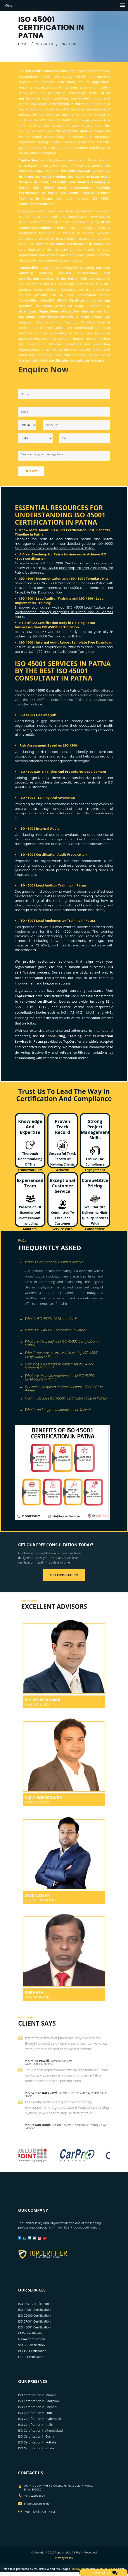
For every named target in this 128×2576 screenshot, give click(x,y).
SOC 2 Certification (31, 2345)
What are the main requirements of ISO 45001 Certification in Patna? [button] (57, 1376)
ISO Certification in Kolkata (37, 2442)
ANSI (108, 1012)
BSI (109, 1001)
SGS (19, 1007)
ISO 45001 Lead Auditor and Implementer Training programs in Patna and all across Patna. (64, 612)
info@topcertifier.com (38, 2504)
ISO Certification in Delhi (35, 2424)
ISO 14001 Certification (34, 2309)
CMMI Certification (31, 2333)
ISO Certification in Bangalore (39, 2401)
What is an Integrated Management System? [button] (55, 1410)
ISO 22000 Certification (34, 2315)
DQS (43, 1007)
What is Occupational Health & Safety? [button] (51, 1262)
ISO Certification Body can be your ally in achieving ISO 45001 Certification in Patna (64, 634)
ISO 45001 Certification (34, 2327)
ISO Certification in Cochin (36, 2436)
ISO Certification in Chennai (37, 2407)
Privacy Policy (64, 2558)
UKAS (90, 1012)
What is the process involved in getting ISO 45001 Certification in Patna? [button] (59, 1353)
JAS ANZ (77, 1012)
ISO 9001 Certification (33, 2304)
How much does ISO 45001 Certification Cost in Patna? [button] (63, 1398)
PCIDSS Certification (32, 2351)
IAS (64, 1012)
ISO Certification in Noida (36, 2448)
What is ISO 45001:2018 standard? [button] (48, 1319)
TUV (31, 1007)
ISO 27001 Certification (34, 2321)
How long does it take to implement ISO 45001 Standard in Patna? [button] (57, 1364)
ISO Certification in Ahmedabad (40, 2430)
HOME (23, 44)
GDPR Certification (31, 2357)
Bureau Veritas (73, 1007)
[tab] (64, 1262)
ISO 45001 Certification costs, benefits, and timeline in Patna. (64, 545)
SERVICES (44, 44)
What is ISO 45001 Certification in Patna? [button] (52, 1330)
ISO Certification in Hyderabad (39, 2419)
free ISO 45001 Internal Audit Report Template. (57, 651)
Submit (31, 471)
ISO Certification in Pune (35, 2413)
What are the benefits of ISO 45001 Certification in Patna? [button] (59, 1342)
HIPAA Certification (31, 2339)
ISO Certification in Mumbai (37, 2395)
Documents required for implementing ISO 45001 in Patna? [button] (61, 1387)
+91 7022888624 (34, 2495)
